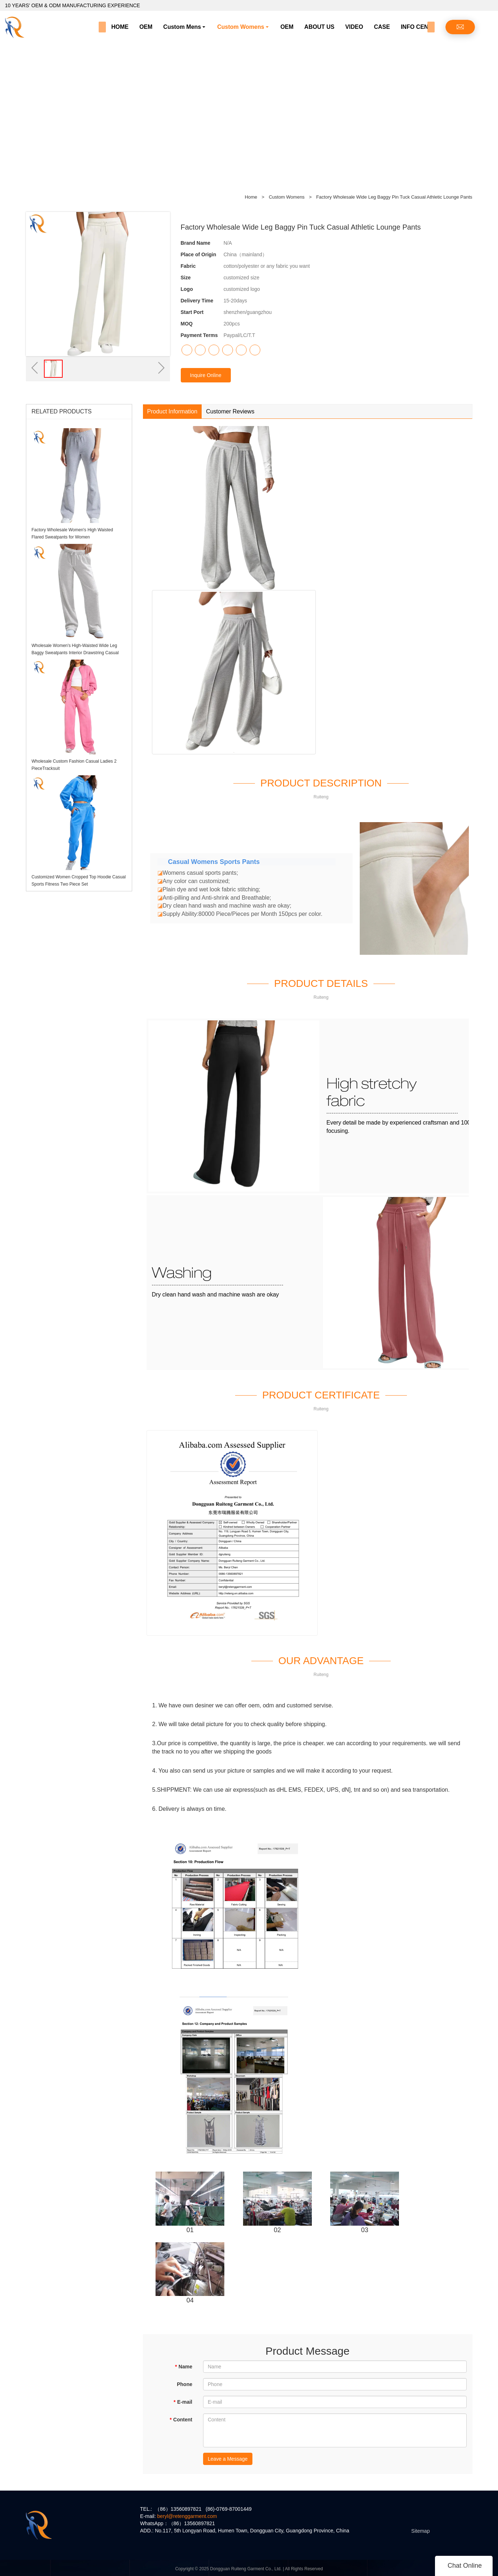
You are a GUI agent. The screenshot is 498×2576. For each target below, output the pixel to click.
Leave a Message (228, 2459)
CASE (382, 27)
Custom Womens (240, 27)
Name (183, 2366)
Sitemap (420, 2531)
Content (181, 2419)
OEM (145, 27)
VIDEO (354, 27)
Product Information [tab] (172, 411)
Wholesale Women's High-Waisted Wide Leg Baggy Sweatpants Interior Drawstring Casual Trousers (75, 652)
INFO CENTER (420, 27)
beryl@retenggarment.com (187, 2516)
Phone (184, 2384)
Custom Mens (182, 27)
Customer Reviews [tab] (230, 411)
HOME (120, 27)
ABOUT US (319, 27)
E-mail (183, 2402)
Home (251, 197)
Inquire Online (205, 375)
